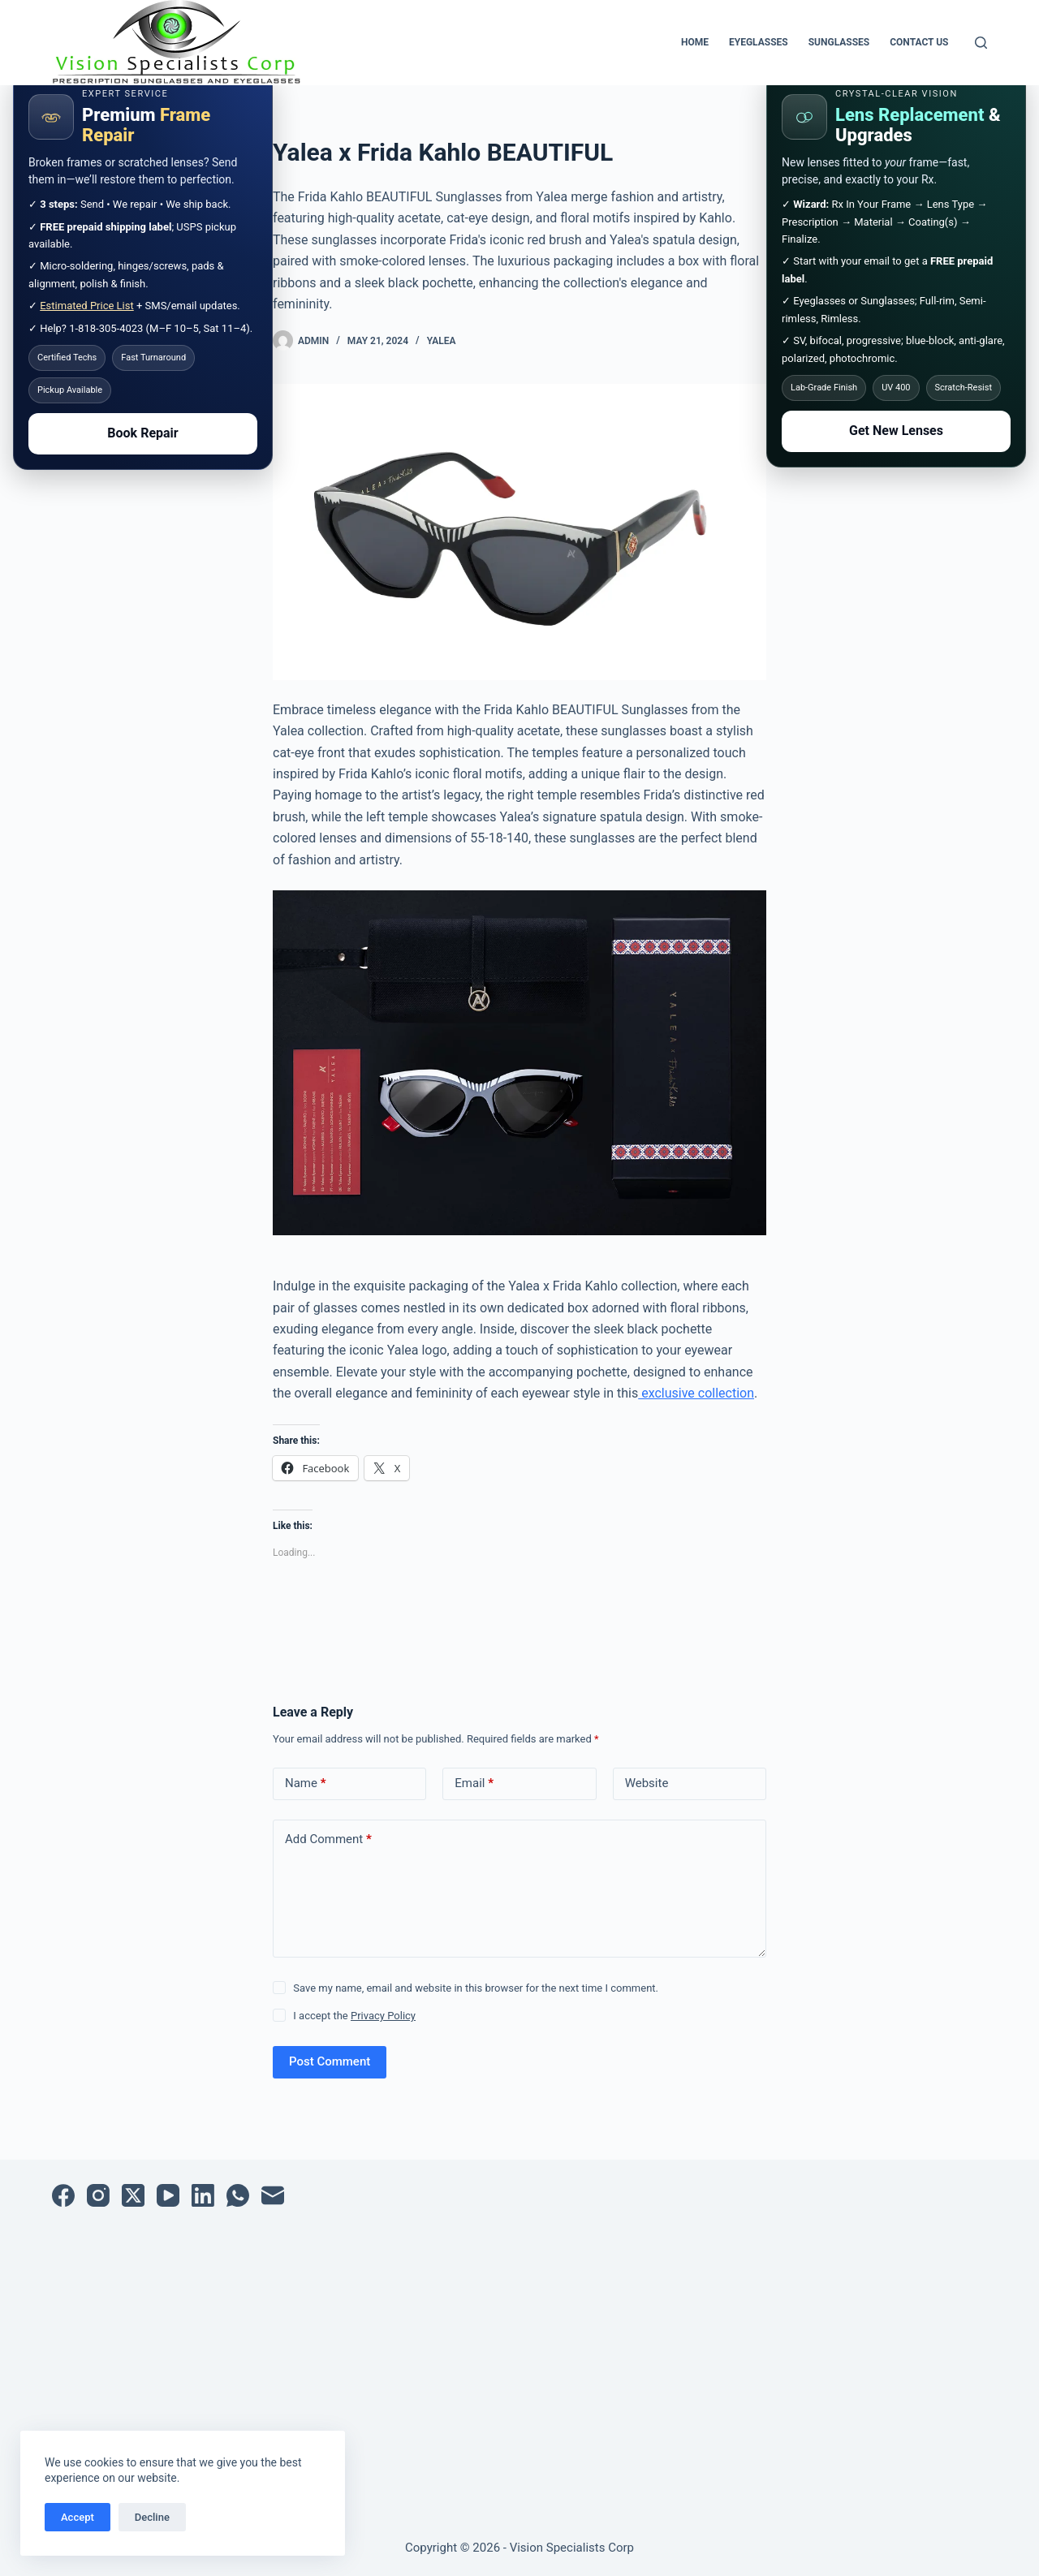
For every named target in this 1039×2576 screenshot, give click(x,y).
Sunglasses (839, 42)
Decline (152, 2517)
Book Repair (142, 433)
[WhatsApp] (237, 2195)
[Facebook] (63, 2195)
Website (647, 1783)
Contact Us (919, 42)
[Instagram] (98, 2195)
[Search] (981, 43)
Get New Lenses (896, 430)
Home (695, 42)
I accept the (354, 2016)
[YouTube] (168, 2195)
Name (305, 1783)
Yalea (441, 341)
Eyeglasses (758, 42)
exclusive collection (696, 1393)
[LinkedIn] (203, 2195)
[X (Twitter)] (133, 2195)
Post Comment (329, 2061)
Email (474, 1783)
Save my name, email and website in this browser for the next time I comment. (475, 1988)
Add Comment (328, 1839)
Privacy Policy (383, 2016)
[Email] (272, 2195)
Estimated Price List (87, 305)
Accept (77, 2517)
